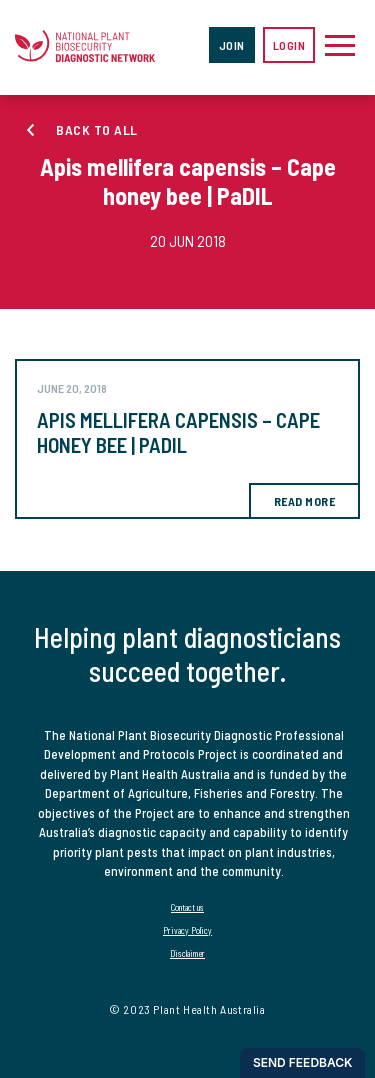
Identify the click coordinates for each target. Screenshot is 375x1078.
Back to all (97, 129)
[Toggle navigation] (340, 45)
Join (232, 45)
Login (289, 45)
